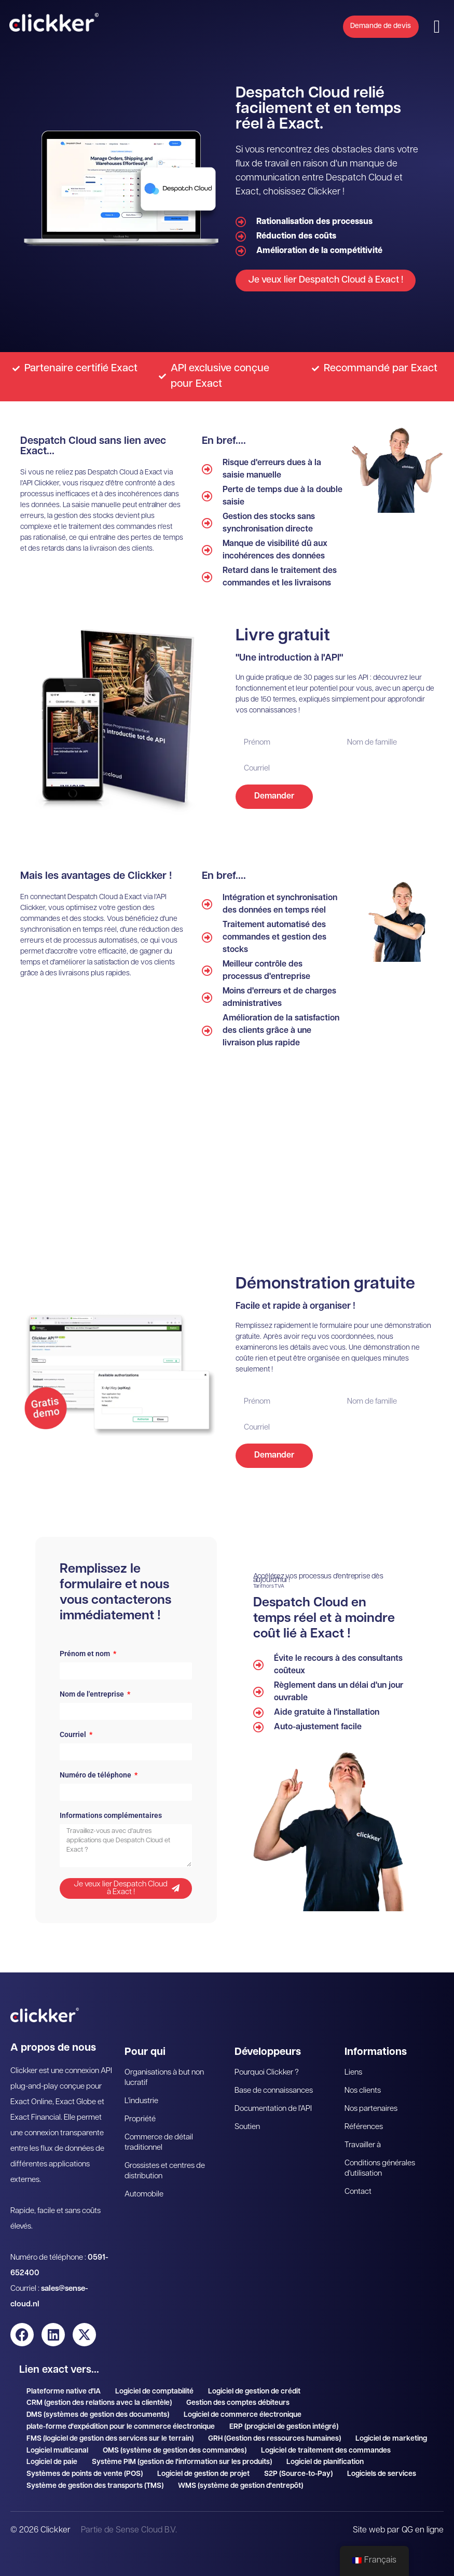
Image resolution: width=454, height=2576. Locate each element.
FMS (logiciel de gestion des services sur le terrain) (110, 2439)
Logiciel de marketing (391, 2439)
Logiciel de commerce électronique (242, 2415)
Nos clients (363, 2091)
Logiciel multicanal (57, 2451)
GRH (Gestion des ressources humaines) (274, 2439)
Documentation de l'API (273, 2109)
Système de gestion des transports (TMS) (94, 2486)
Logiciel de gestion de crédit (254, 2392)
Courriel (74, 1735)
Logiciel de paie (51, 2462)
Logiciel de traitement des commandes (326, 2451)
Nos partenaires (371, 2109)
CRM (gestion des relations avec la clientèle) (99, 2403)
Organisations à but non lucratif (164, 2078)
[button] (437, 26)
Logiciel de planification (325, 2462)
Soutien (247, 2127)
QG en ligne (423, 2530)
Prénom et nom (86, 1654)
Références (364, 2127)
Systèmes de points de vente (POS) (84, 2474)
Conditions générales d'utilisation (380, 2169)
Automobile (144, 2195)
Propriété (140, 2119)
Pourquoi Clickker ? (267, 2073)
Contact (358, 2192)
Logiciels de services (381, 2474)
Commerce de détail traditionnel (159, 2143)
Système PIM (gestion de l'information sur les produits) (182, 2462)
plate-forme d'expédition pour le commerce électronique (120, 2427)
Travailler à (363, 2145)
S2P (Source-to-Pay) (298, 2474)
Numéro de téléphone (96, 1775)
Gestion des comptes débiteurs (238, 2403)
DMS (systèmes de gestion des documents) (97, 2415)
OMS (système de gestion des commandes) (174, 2451)
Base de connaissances (274, 2091)
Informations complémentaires (111, 1815)
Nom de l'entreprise (93, 1694)
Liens (353, 2073)
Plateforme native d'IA (63, 2392)
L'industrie (141, 2101)
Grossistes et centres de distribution (165, 2171)
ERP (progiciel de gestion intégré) (283, 2427)
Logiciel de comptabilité (154, 2392)
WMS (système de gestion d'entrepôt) (240, 2486)
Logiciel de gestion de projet (203, 2474)
